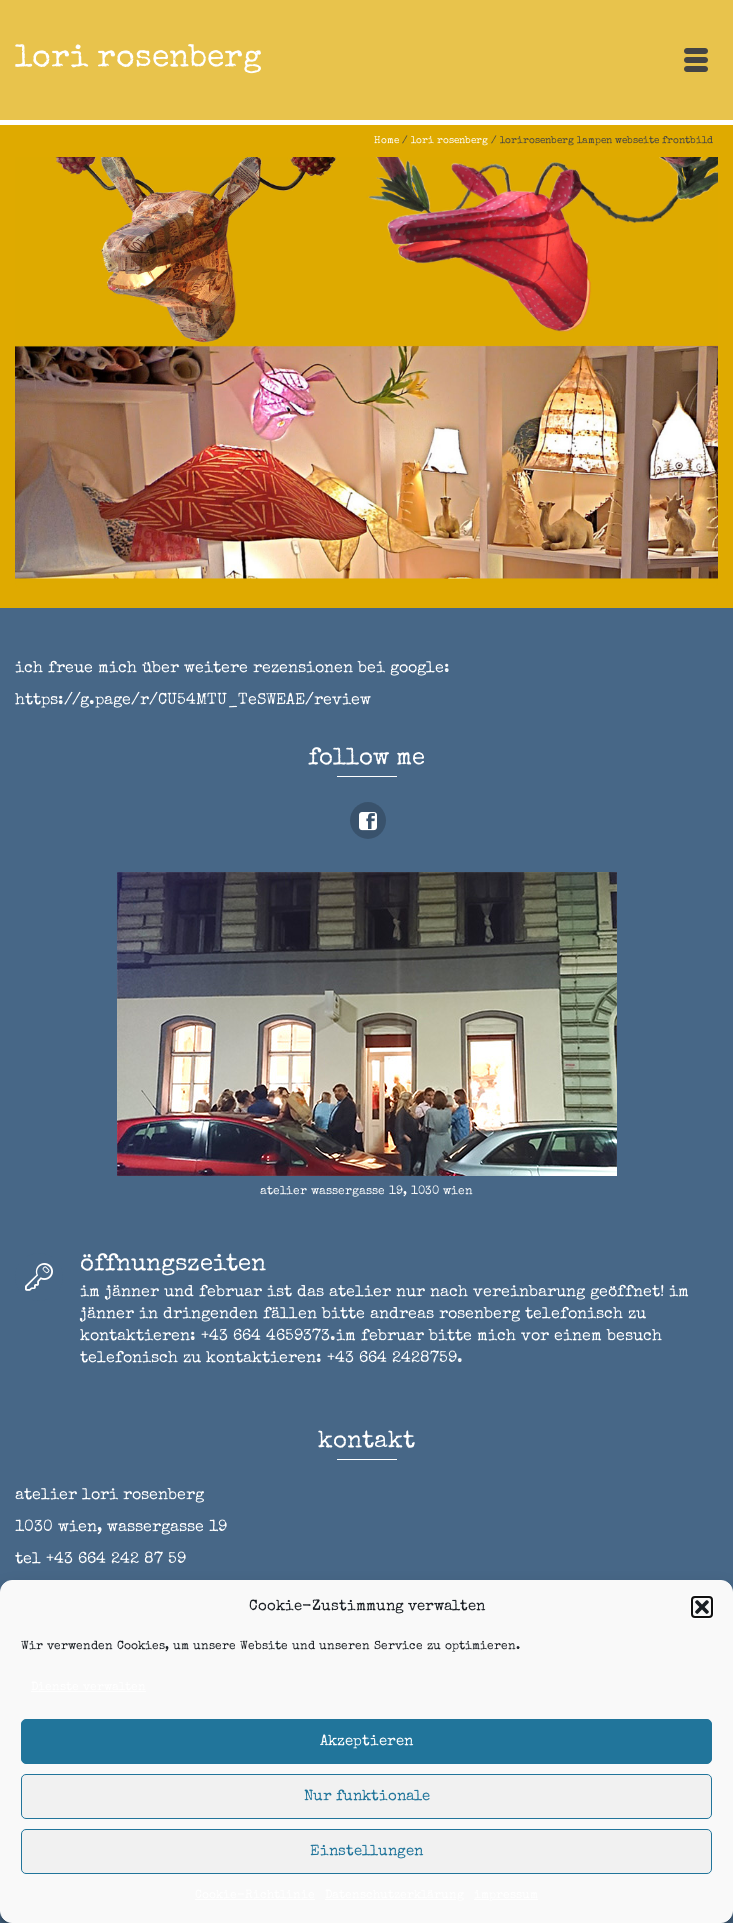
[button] (702, 1607)
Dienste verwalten (88, 1688)
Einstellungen (366, 1851)
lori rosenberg (138, 59)
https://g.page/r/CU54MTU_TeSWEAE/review (193, 701)
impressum (506, 1896)
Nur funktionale (367, 1796)
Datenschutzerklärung (394, 1896)
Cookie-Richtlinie (255, 1896)
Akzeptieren (366, 1741)
